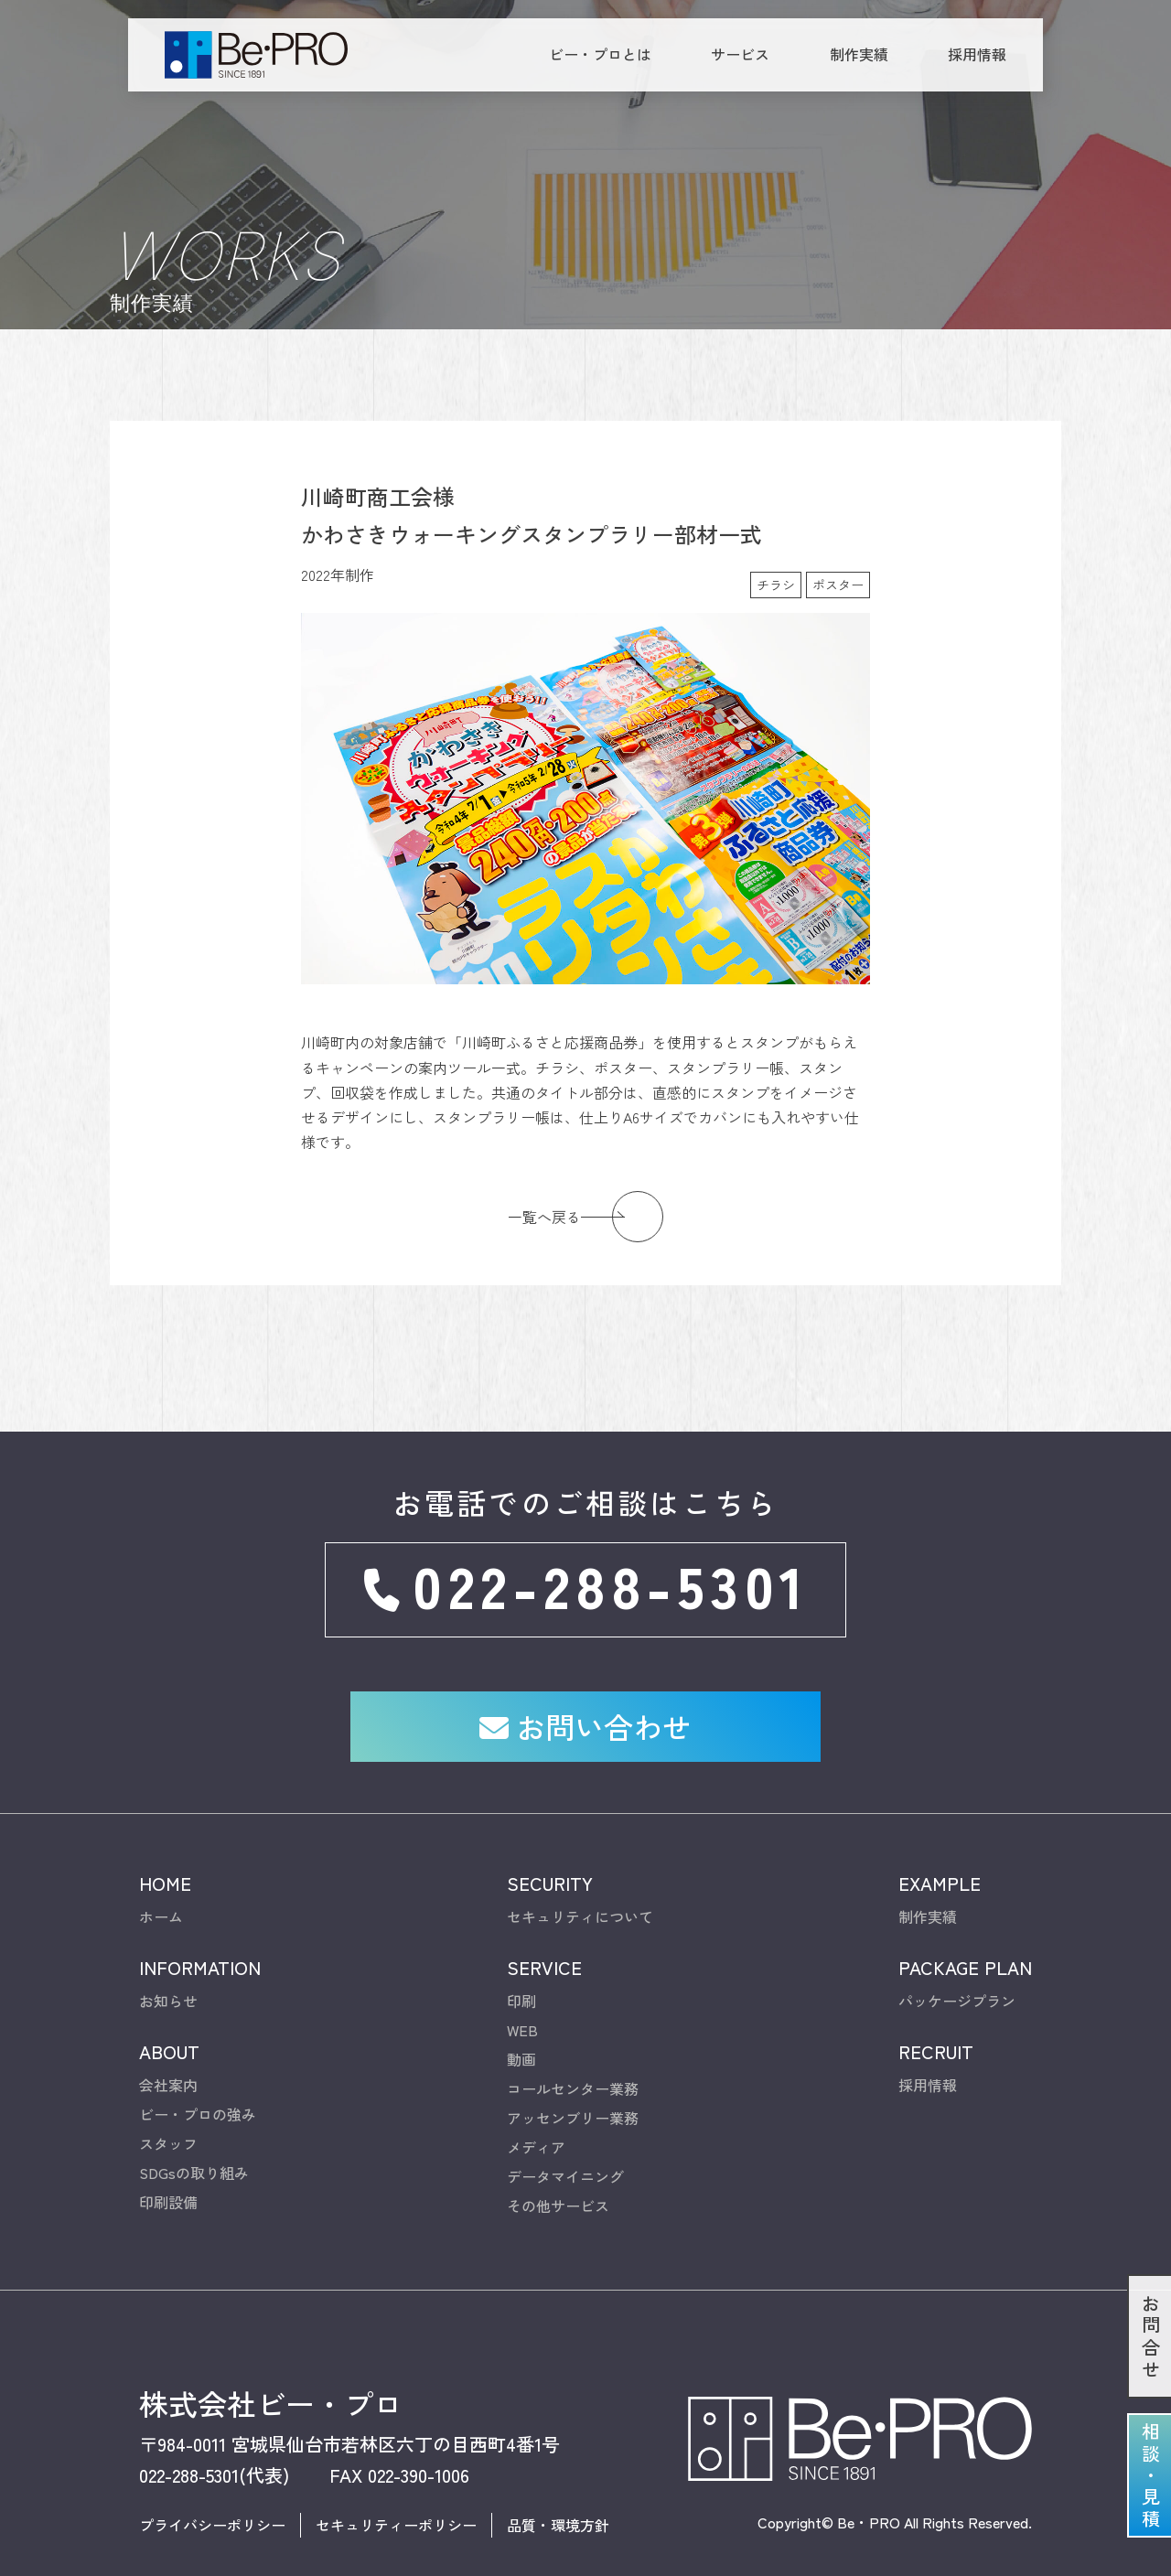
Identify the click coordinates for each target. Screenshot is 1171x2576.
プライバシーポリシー (212, 2493)
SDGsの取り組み (194, 2141)
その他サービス (558, 2173)
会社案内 (168, 2053)
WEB (522, 1998)
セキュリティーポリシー (396, 2493)
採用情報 (977, 54)
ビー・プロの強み (197, 2082)
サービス (740, 54)
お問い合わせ (585, 1693)
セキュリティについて (580, 1884)
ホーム (161, 1884)
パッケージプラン (956, 1969)
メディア (536, 2115)
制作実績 (859, 54)
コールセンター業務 (573, 2056)
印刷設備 (168, 2170)
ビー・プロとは (600, 54)
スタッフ (168, 2111)
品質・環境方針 (558, 2493)
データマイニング (565, 2144)
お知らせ (168, 1969)
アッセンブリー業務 (573, 2086)
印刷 (521, 1969)
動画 (521, 2027)
